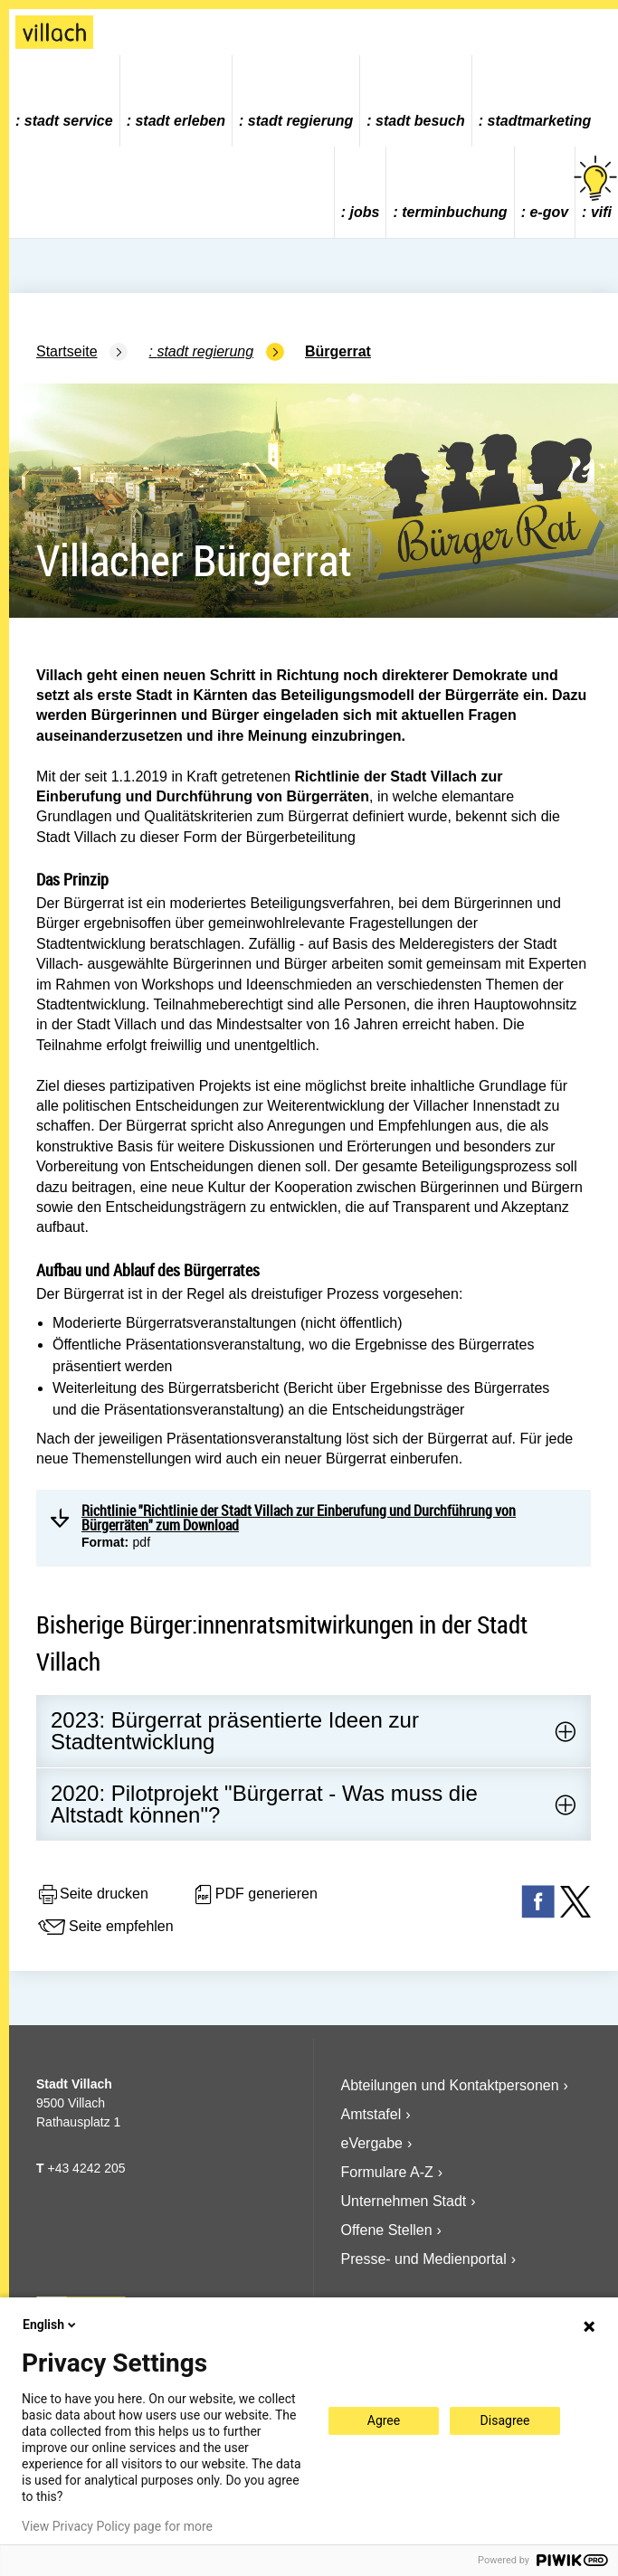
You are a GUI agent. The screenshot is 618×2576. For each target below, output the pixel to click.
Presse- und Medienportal (424, 2259)
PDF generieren (255, 1895)
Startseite (67, 351)
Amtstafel (371, 2114)
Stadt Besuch (420, 120)
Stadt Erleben (180, 120)
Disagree (505, 2420)
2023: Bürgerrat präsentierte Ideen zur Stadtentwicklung (235, 1731)
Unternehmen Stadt (404, 2201)
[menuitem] (64, 101)
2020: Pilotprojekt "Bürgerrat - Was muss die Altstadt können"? (264, 1804)
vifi (596, 188)
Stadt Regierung (300, 120)
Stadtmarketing (540, 120)
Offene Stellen (387, 2230)
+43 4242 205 (86, 2168)
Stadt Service (68, 120)
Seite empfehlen (105, 1927)
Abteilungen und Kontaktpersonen (450, 2085)
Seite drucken (92, 1895)
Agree (383, 2420)
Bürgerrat (338, 351)
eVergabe (372, 2143)
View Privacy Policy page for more (117, 2526)
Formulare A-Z (387, 2172)
